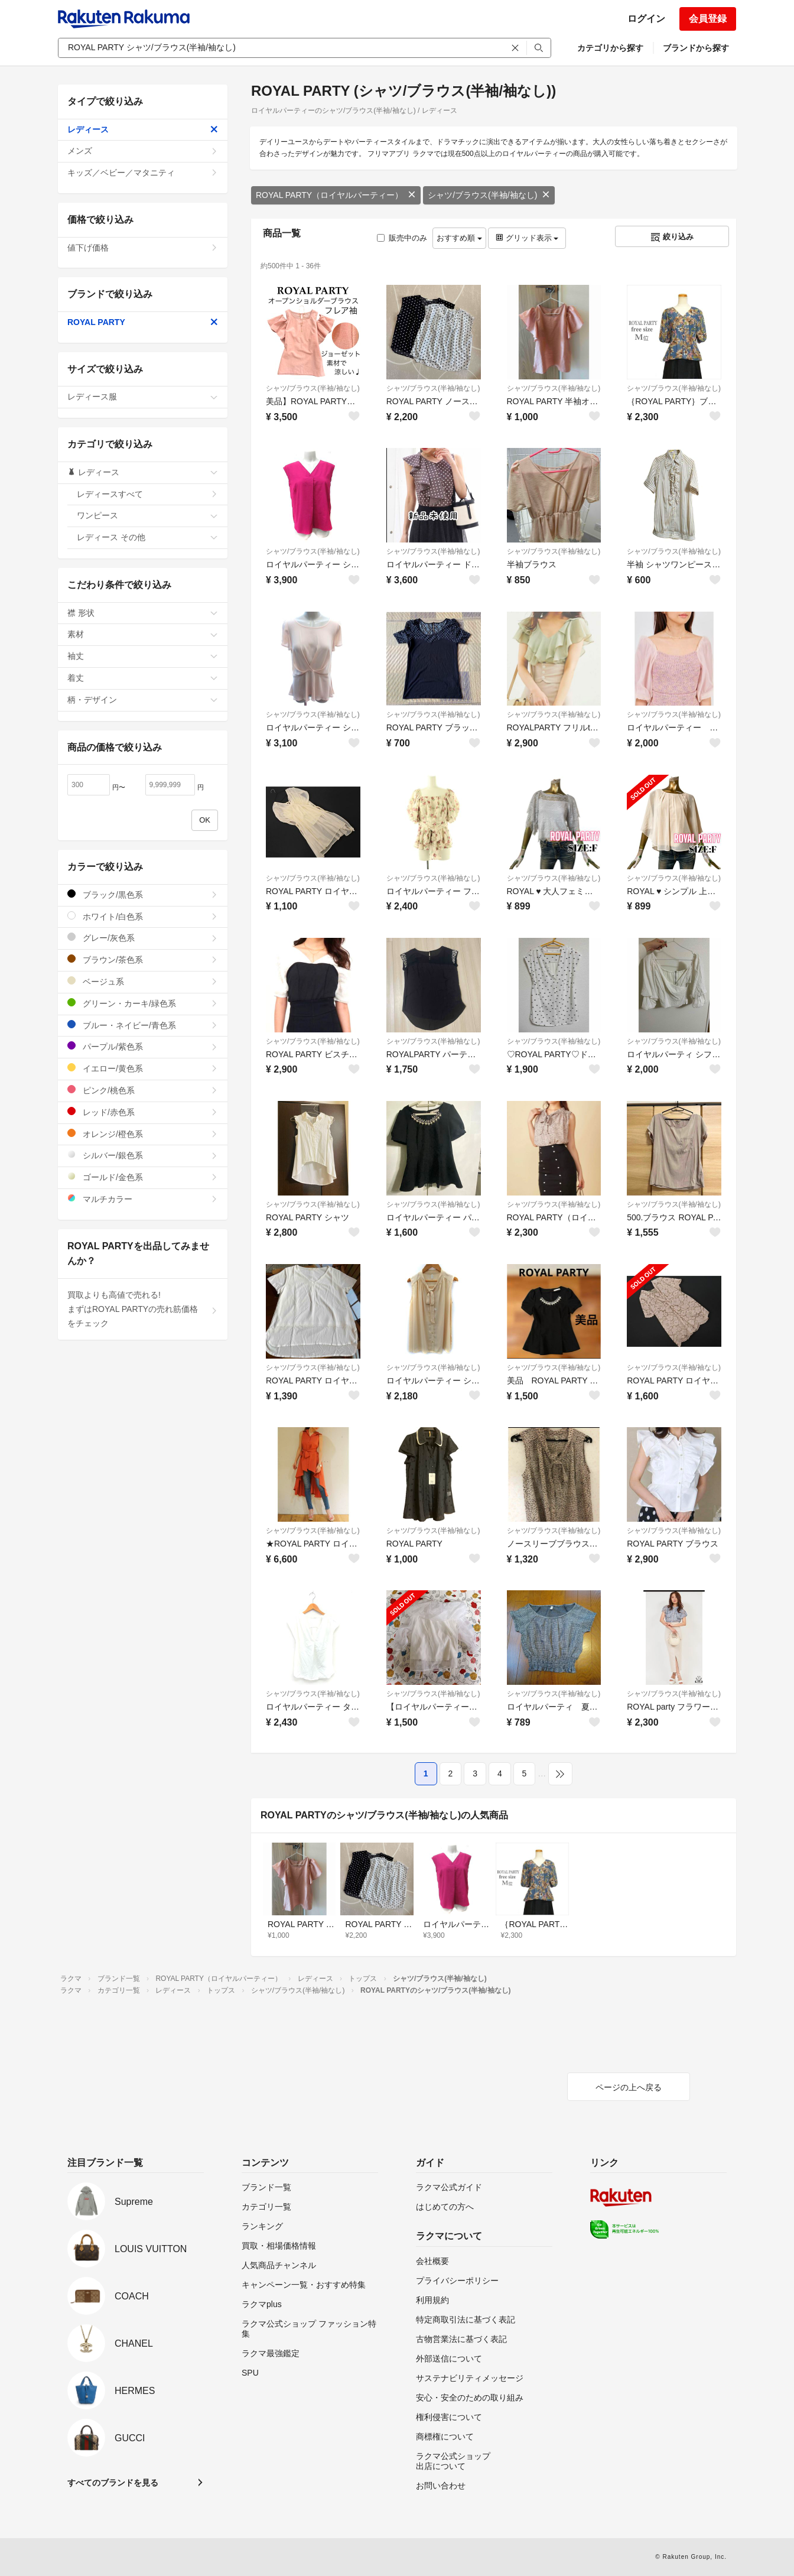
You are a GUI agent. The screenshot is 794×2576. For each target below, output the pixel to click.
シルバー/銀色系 (142, 1155)
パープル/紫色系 (142, 1046)
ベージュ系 (142, 981)
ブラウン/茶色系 (142, 959)
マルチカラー (142, 1199)
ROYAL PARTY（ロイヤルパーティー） (336, 195)
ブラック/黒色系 (142, 894)
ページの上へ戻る (629, 2087)
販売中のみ (402, 237)
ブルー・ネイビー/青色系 (142, 1025)
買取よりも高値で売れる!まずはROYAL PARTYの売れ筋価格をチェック (142, 1309)
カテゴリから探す (610, 48)
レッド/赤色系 (142, 1112)
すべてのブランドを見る (112, 2482)
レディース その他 (147, 537)
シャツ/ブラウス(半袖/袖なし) (489, 195)
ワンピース (147, 515)
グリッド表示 (527, 237)
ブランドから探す (696, 48)
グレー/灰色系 (142, 938)
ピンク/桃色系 (142, 1090)
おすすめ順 (459, 237)
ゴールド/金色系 (142, 1177)
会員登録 (708, 19)
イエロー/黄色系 (142, 1068)
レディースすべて (147, 494)
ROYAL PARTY (142, 322)
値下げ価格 (142, 247)
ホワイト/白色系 (142, 916)
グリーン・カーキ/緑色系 (142, 1003)
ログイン (646, 19)
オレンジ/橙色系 (142, 1134)
